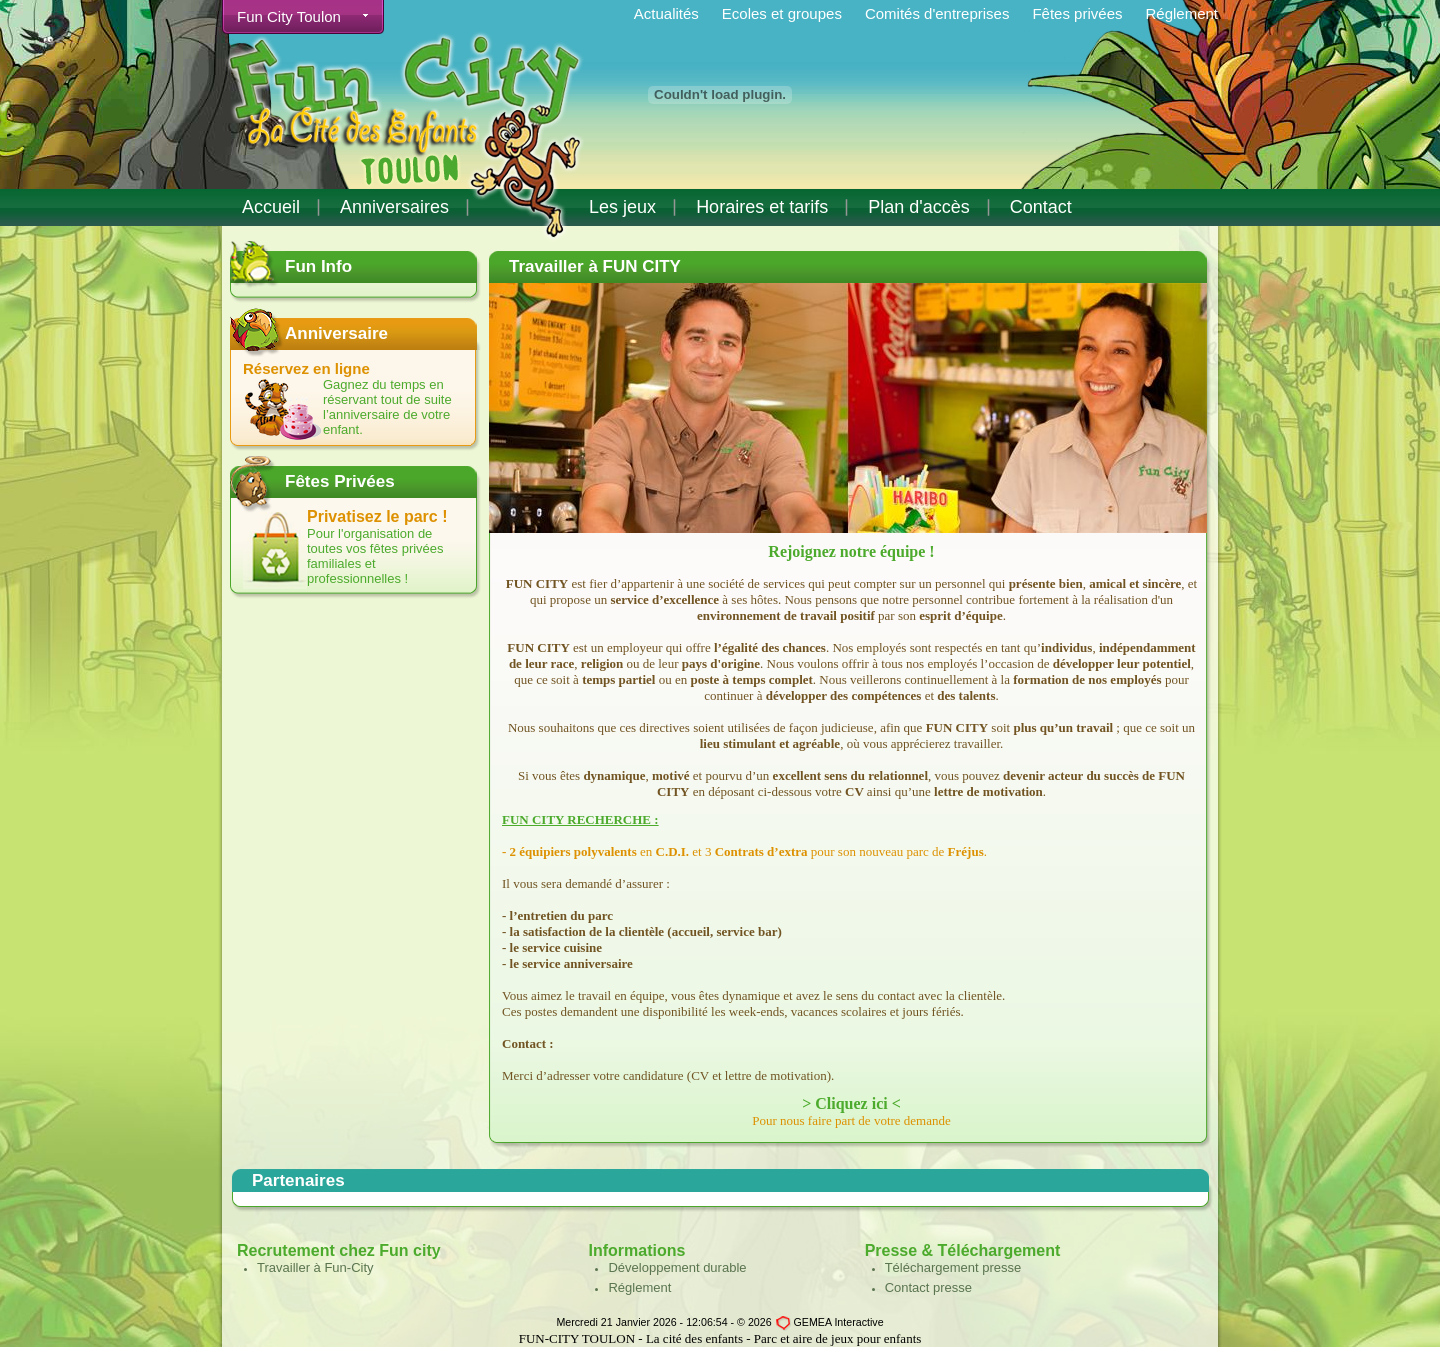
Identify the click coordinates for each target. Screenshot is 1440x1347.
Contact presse (928, 1287)
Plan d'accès (919, 207)
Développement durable (677, 1267)
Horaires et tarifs (762, 207)
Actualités (666, 13)
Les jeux (622, 207)
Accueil (271, 207)
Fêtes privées (1077, 13)
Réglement (1181, 13)
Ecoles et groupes (782, 13)
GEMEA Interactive (839, 1322)
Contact (1041, 207)
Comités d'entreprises (937, 13)
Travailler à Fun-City (315, 1267)
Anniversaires (394, 207)
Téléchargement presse (953, 1267)
